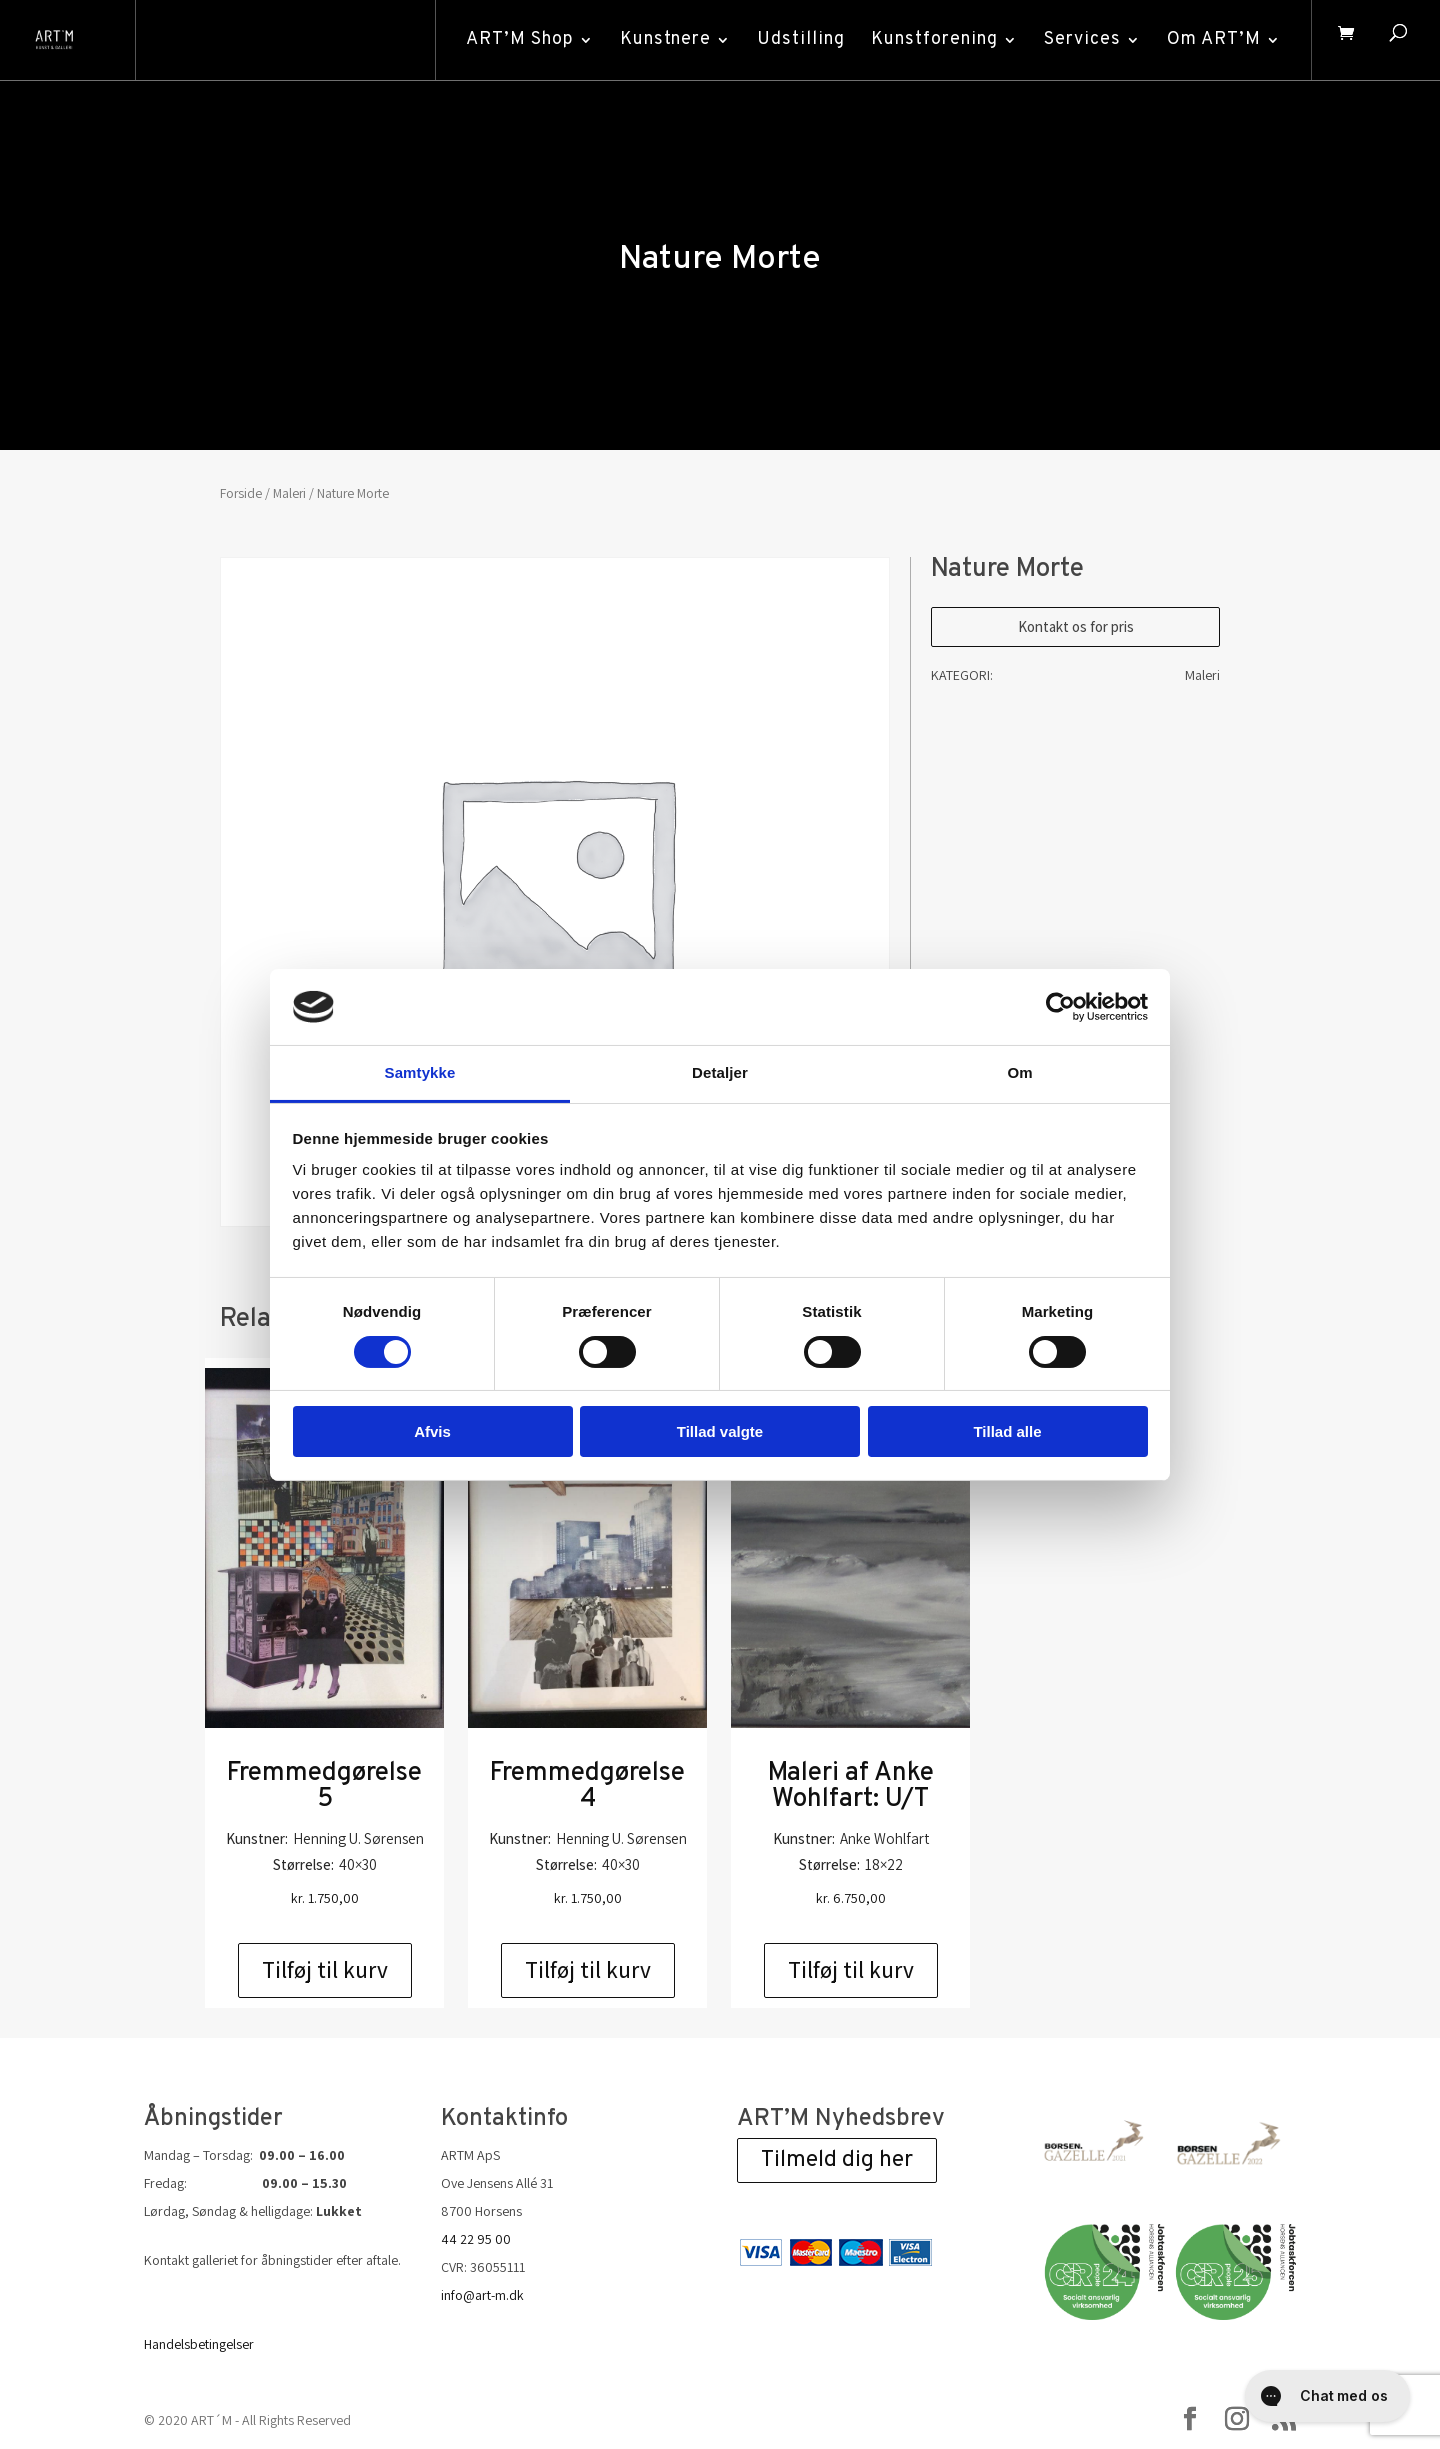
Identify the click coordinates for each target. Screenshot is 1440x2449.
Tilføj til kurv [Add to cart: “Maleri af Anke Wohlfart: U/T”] (851, 1970)
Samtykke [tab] (420, 1072)
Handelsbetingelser (199, 2344)
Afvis (432, 1431)
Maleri (289, 493)
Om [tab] (1019, 1072)
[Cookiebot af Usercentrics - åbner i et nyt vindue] (1060, 1007)
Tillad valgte (720, 1431)
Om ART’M (1206, 39)
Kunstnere (657, 39)
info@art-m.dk (482, 2295)
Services (1074, 39)
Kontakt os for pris (1076, 626)
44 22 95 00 (476, 2239)
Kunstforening (926, 39)
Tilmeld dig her (837, 2160)
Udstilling (793, 39)
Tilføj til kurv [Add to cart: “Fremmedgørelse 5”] (325, 1970)
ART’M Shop (512, 39)
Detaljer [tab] (720, 1072)
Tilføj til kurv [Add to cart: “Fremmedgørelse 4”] (588, 1970)
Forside (241, 493)
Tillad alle (1007, 1431)
